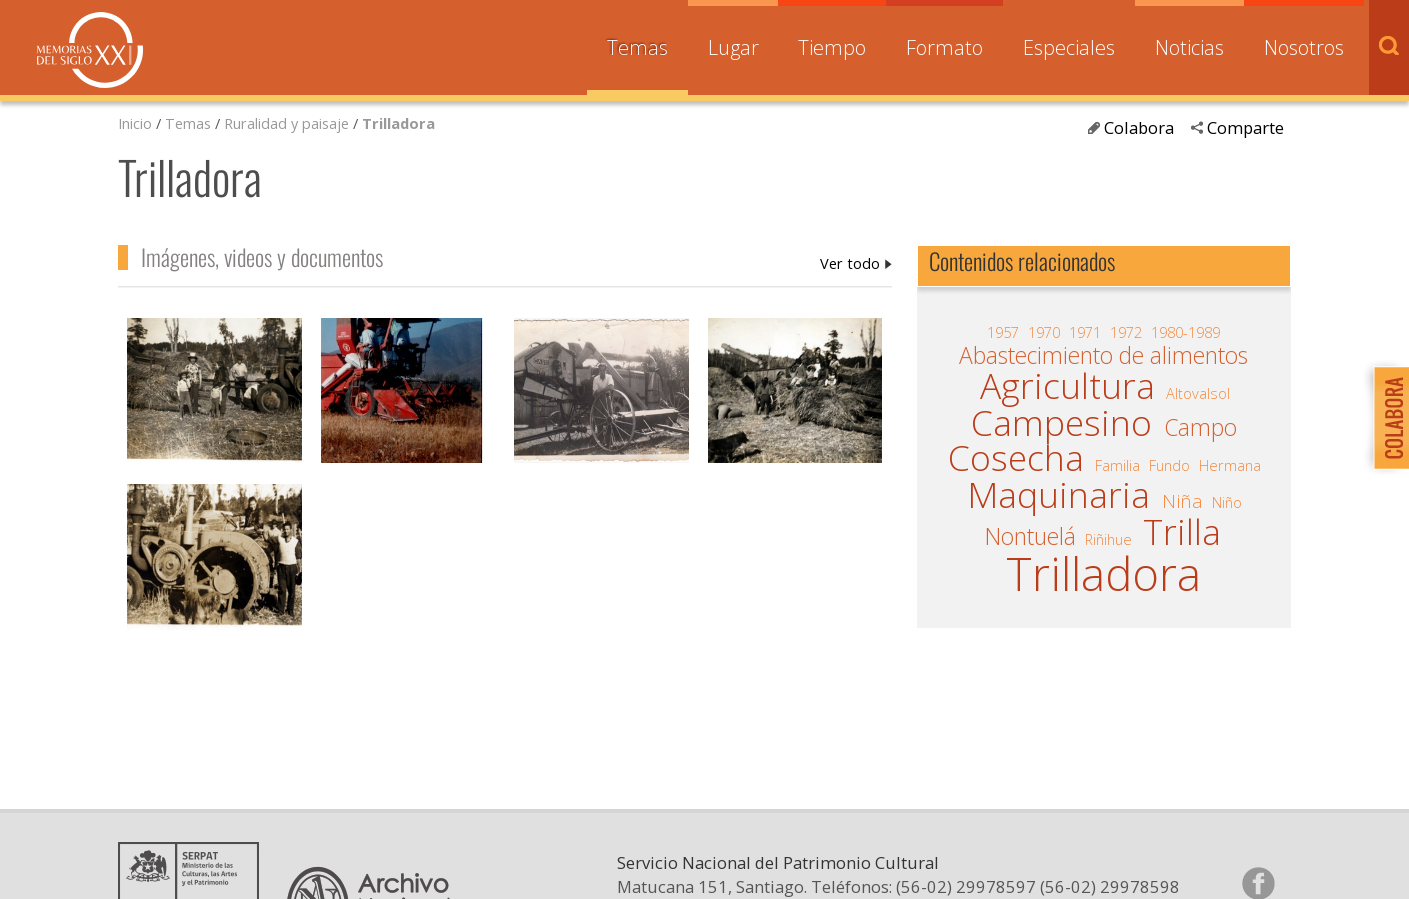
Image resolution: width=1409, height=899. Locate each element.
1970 (1044, 332)
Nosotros (1304, 47)
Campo (1200, 428)
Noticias (1189, 47)
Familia (1117, 465)
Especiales (1069, 47)
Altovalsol (1198, 393)
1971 (1085, 332)
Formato (944, 47)
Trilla (1182, 532)
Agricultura (1067, 386)
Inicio (135, 123)
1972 (1126, 332)
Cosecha (1016, 458)
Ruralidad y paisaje (286, 123)
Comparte (1245, 127)
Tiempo (832, 47)
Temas (637, 47)
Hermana (1230, 465)
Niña (1182, 501)
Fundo (1169, 465)
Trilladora (398, 123)
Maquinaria (1058, 495)
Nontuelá (1030, 537)
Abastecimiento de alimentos (1103, 356)
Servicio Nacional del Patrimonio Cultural (778, 882)
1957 (1003, 332)
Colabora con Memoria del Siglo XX (1386, 417)
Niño (1227, 502)
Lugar (733, 47)
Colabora (1139, 127)
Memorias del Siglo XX (90, 50)
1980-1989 (1185, 332)
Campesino (1061, 423)
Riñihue (1108, 539)
